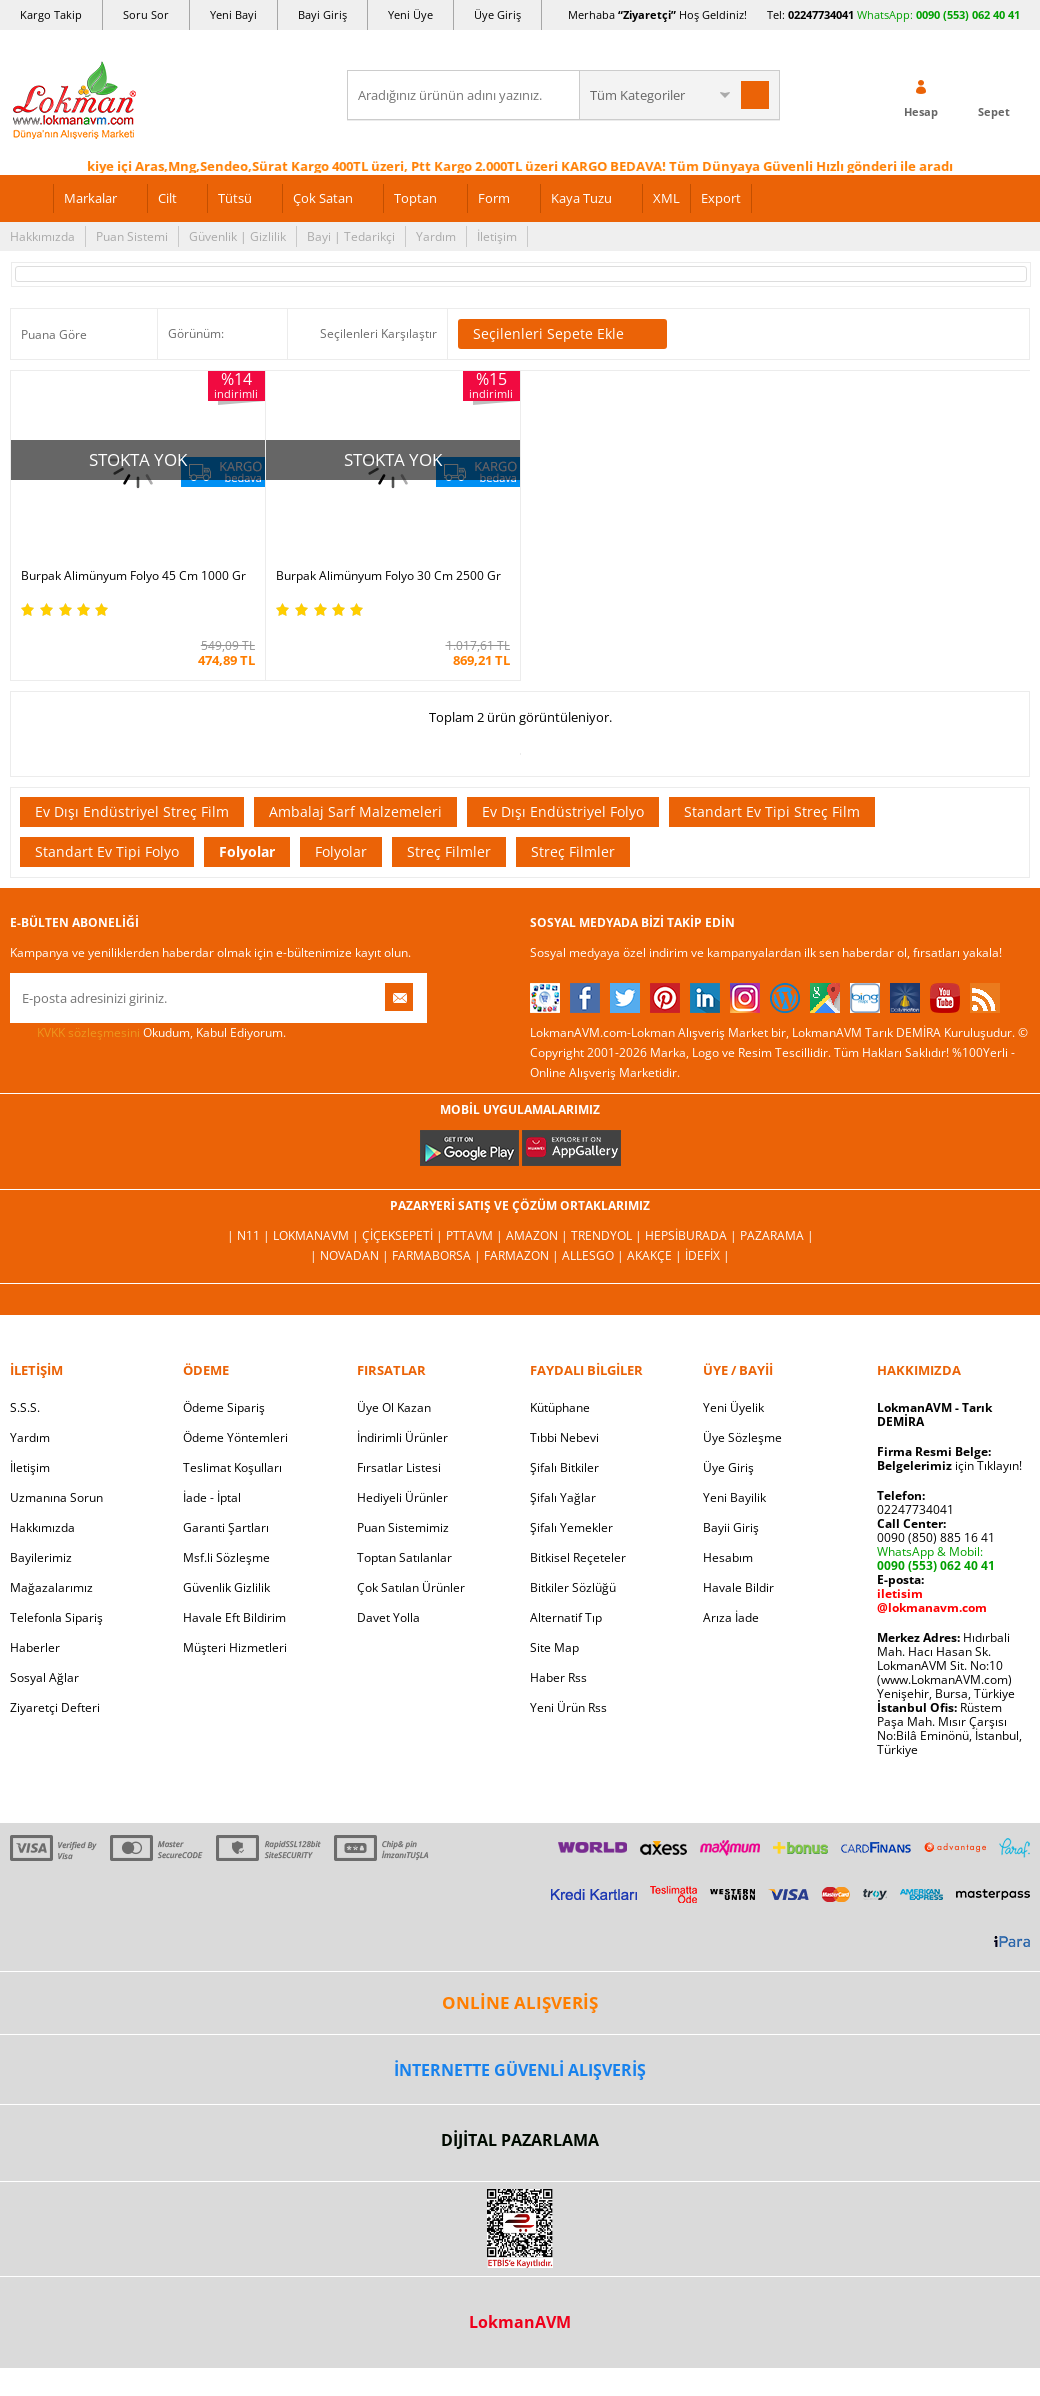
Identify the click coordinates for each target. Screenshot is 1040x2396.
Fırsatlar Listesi (399, 1467)
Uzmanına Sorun (56, 1497)
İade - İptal (212, 1497)
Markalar (90, 198)
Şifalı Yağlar (563, 1497)
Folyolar (247, 851)
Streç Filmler (449, 851)
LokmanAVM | (317, 1235)
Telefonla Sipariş (56, 1617)
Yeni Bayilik (734, 1497)
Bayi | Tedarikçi (351, 236)
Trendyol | (608, 1235)
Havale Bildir (738, 1587)
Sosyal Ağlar (44, 1677)
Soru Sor (146, 14)
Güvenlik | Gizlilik (237, 236)
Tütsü (235, 198)
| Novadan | (351, 1255)
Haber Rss (558, 1677)
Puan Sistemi (132, 236)
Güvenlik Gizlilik (226, 1587)
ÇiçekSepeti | (404, 1235)
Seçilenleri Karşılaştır (378, 333)
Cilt (167, 198)
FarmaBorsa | (438, 1255)
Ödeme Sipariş (224, 1407)
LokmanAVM (520, 2322)
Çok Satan (323, 198)
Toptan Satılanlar (404, 1557)
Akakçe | (656, 1255)
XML (666, 198)
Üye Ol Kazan (394, 1407)
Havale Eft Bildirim (234, 1617)
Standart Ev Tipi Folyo (107, 851)
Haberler (35, 1647)
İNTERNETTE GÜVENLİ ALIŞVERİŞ (520, 2070)
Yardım (436, 236)
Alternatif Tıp (566, 1617)
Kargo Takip (51, 14)
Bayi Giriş (322, 14)
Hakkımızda (42, 236)
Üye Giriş (497, 14)
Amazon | (538, 1235)
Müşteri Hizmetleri (235, 1647)
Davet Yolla (388, 1617)
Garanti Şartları (226, 1527)
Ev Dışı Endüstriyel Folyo (563, 811)
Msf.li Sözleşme (226, 1557)
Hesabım (728, 1557)
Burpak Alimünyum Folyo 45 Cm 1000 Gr (133, 576)
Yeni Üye (410, 14)
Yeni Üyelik (733, 1407)
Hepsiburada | (692, 1235)
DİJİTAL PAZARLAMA (520, 2140)
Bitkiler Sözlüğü (573, 1587)
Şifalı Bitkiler (564, 1467)
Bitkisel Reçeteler (578, 1557)
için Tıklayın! (949, 1465)
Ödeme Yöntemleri (235, 1437)
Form (494, 198)
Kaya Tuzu (581, 198)
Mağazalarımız (51, 1587)
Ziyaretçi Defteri (55, 1707)
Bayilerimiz (41, 1557)
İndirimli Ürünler (402, 1437)
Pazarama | (777, 1235)
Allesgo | (594, 1255)
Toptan (415, 198)
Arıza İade (731, 1617)
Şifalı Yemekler (571, 1527)
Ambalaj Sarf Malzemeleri (355, 811)
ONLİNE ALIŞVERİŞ (520, 2002)
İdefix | (707, 1255)
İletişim (497, 236)
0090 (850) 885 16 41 (936, 1537)
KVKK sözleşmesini (88, 1032)
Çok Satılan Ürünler (411, 1587)
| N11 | (250, 1235)
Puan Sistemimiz (403, 1527)
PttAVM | (476, 1235)
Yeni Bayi (233, 14)
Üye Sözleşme (742, 1437)
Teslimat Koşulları (232, 1467)
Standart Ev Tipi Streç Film (772, 811)
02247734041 (821, 14)
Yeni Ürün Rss (568, 1707)
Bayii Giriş (731, 1527)
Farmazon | (523, 1255)
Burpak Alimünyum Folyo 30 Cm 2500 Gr (388, 576)
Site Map (554, 1647)
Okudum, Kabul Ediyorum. (148, 1033)
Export (721, 198)
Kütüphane (560, 1407)
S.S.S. (25, 1407)
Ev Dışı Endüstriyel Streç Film (132, 811)
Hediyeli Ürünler (402, 1497)
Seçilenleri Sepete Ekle (562, 334)
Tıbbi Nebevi (564, 1437)
